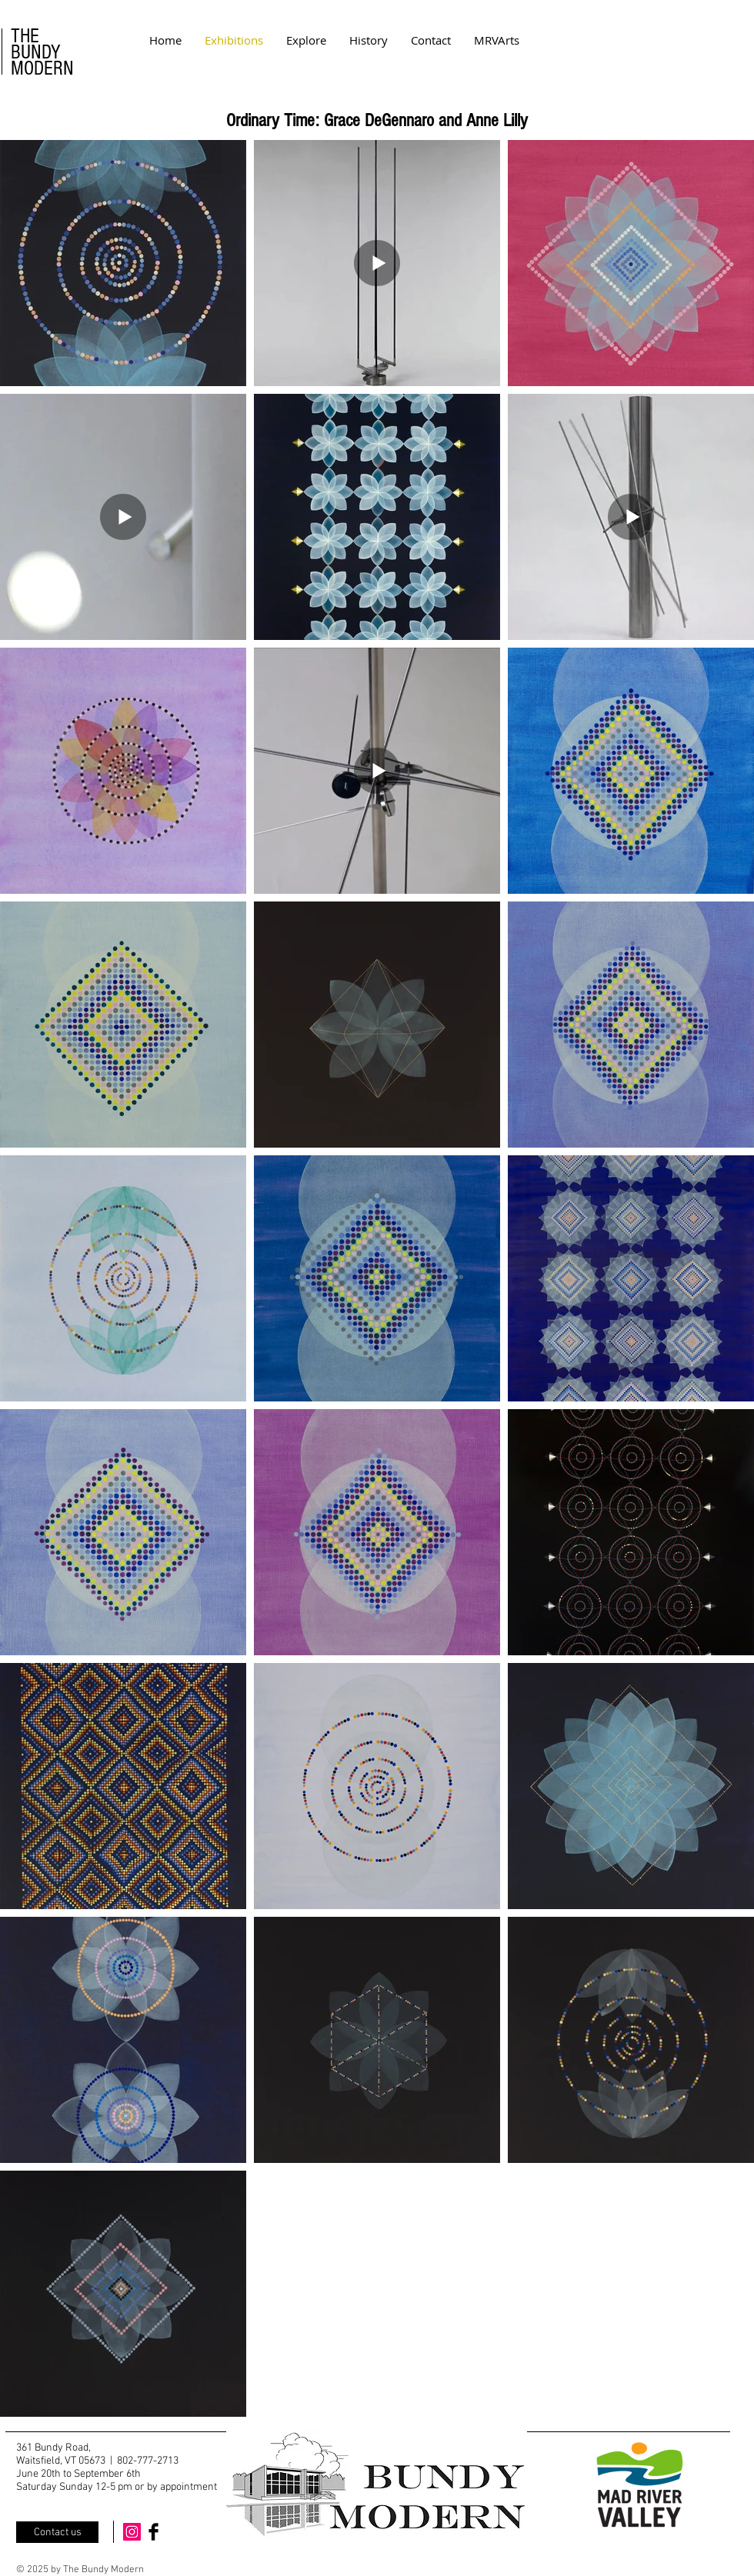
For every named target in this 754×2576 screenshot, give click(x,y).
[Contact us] (57, 2532)
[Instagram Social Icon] (132, 2532)
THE (25, 36)
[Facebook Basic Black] (153, 2532)
